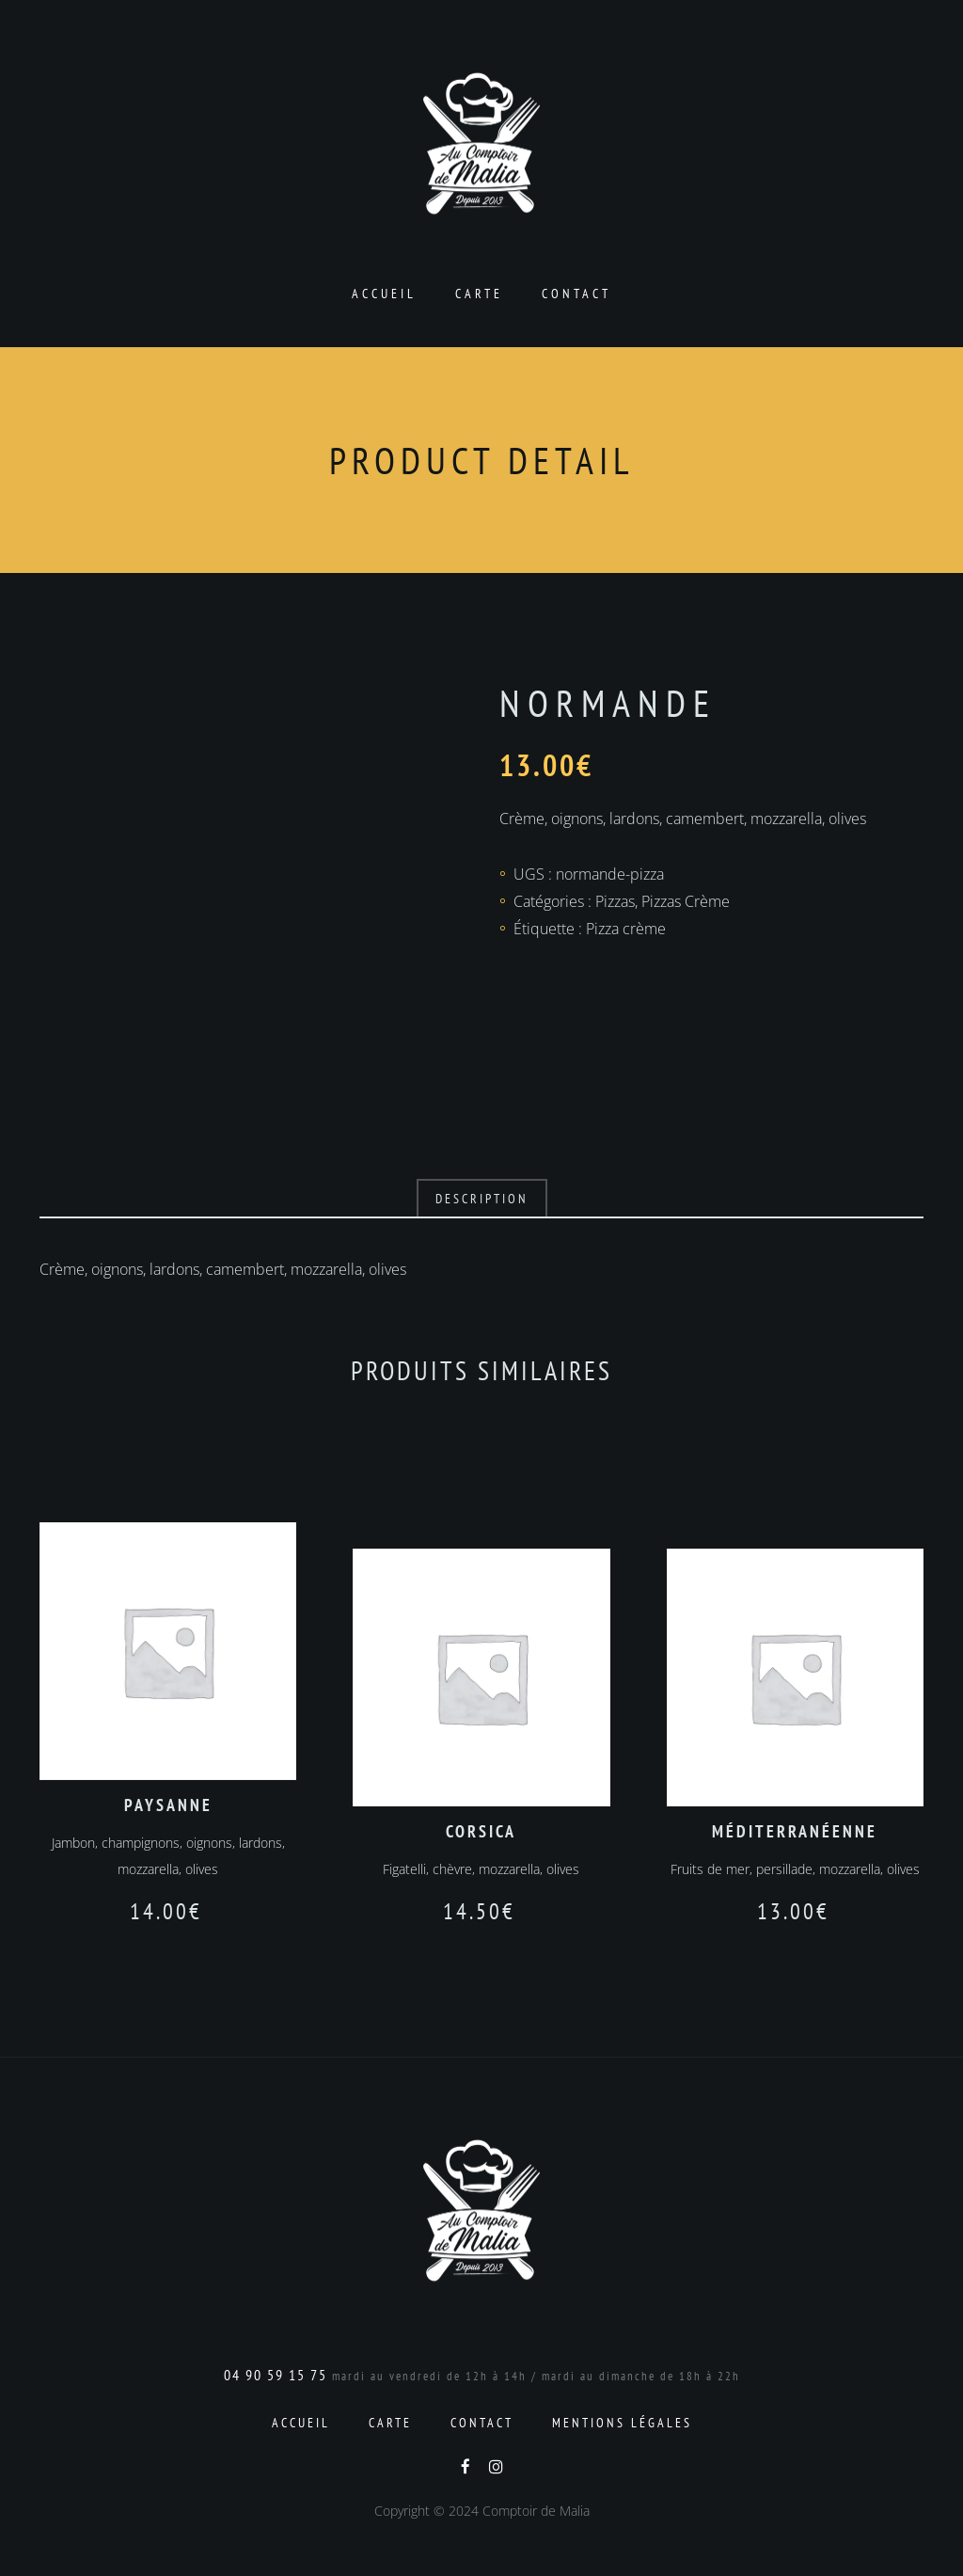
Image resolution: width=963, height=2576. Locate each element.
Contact (576, 293)
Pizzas (615, 901)
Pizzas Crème (685, 901)
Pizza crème (626, 928)
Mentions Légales (622, 2422)
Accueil (384, 293)
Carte (479, 293)
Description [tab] (482, 1198)
